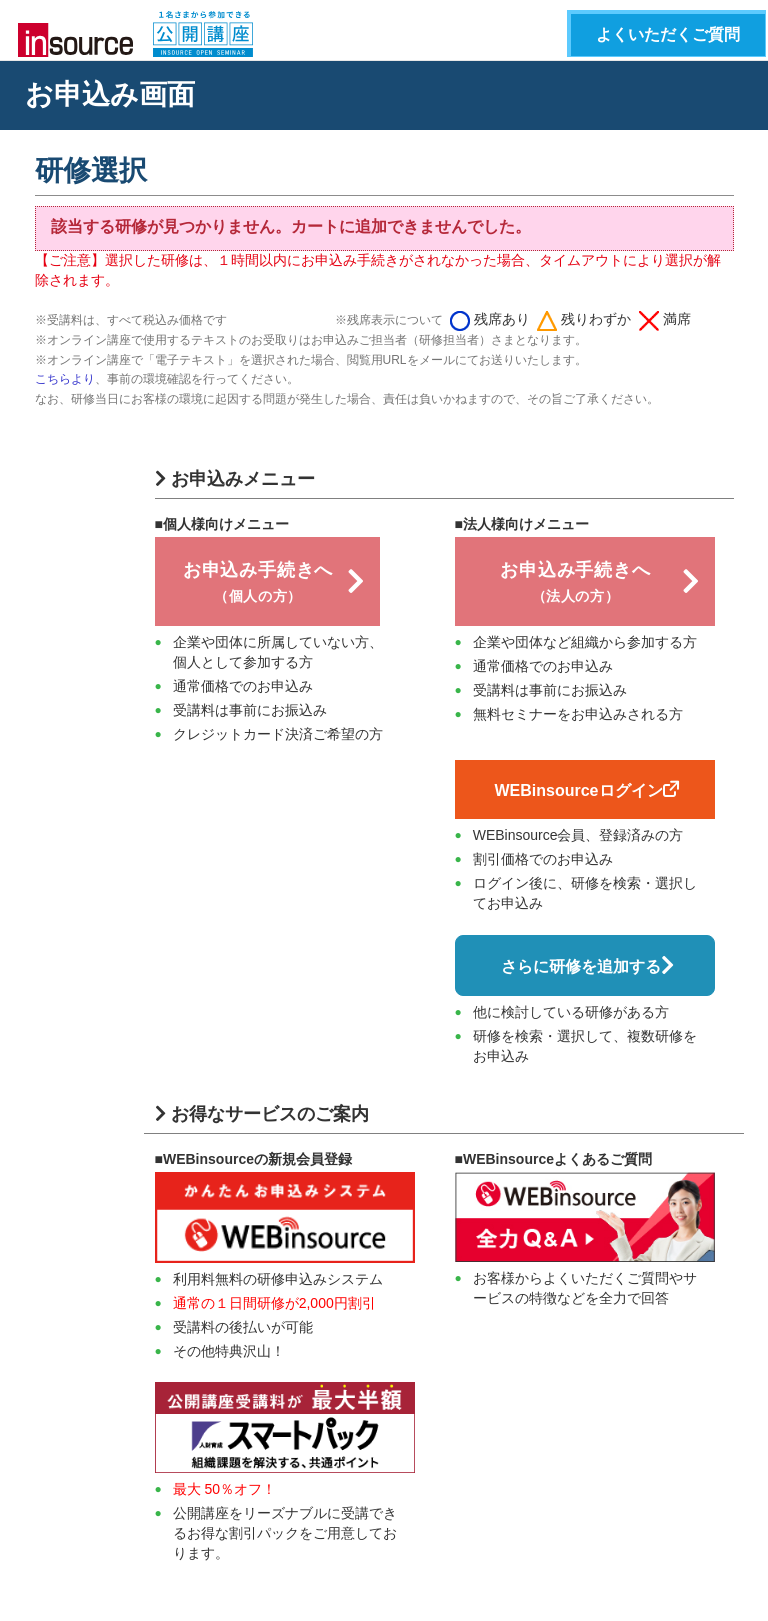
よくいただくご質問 (668, 34)
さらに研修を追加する (587, 966)
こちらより (65, 379)
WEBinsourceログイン (586, 790)
